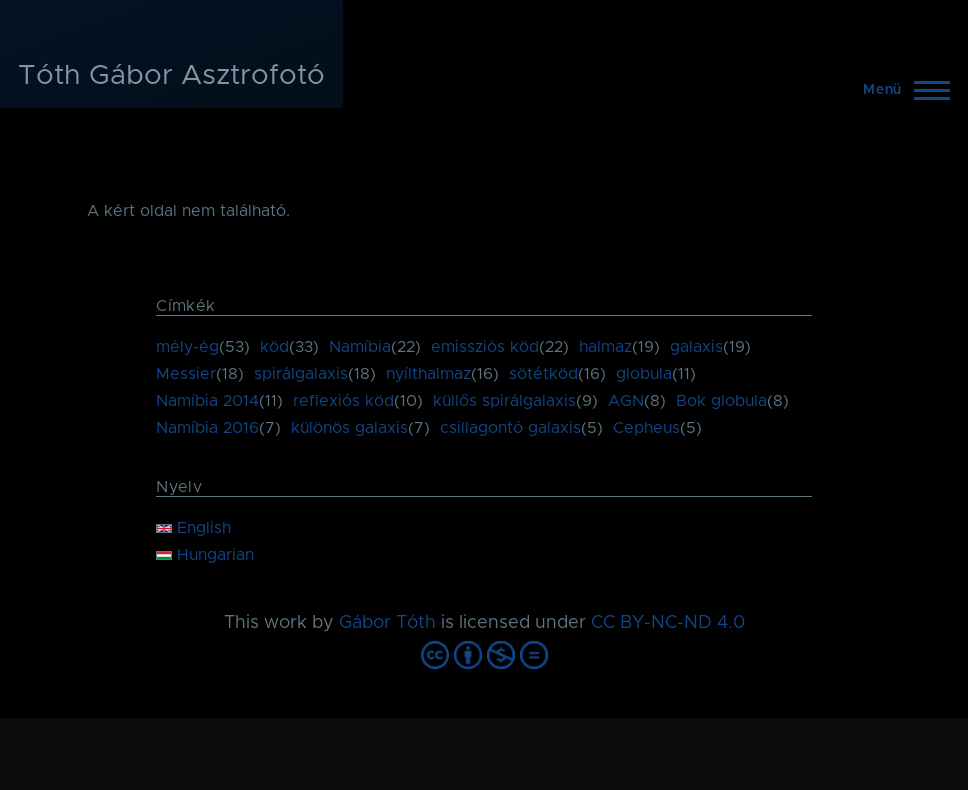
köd (274, 347)
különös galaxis (349, 428)
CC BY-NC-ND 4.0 (668, 623)
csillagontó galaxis (510, 428)
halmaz (605, 347)
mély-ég (187, 347)
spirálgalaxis (301, 374)
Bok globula (721, 401)
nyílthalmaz (428, 374)
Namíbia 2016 (207, 428)
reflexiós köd (343, 401)
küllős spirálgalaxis (504, 401)
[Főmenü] (900, 90)
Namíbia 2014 (207, 401)
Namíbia (360, 347)
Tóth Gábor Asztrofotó (171, 76)
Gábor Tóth (387, 623)
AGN (626, 401)
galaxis (696, 347)
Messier (186, 374)
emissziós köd (485, 347)
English (193, 528)
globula (644, 374)
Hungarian (205, 555)
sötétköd (543, 374)
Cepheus (646, 428)
